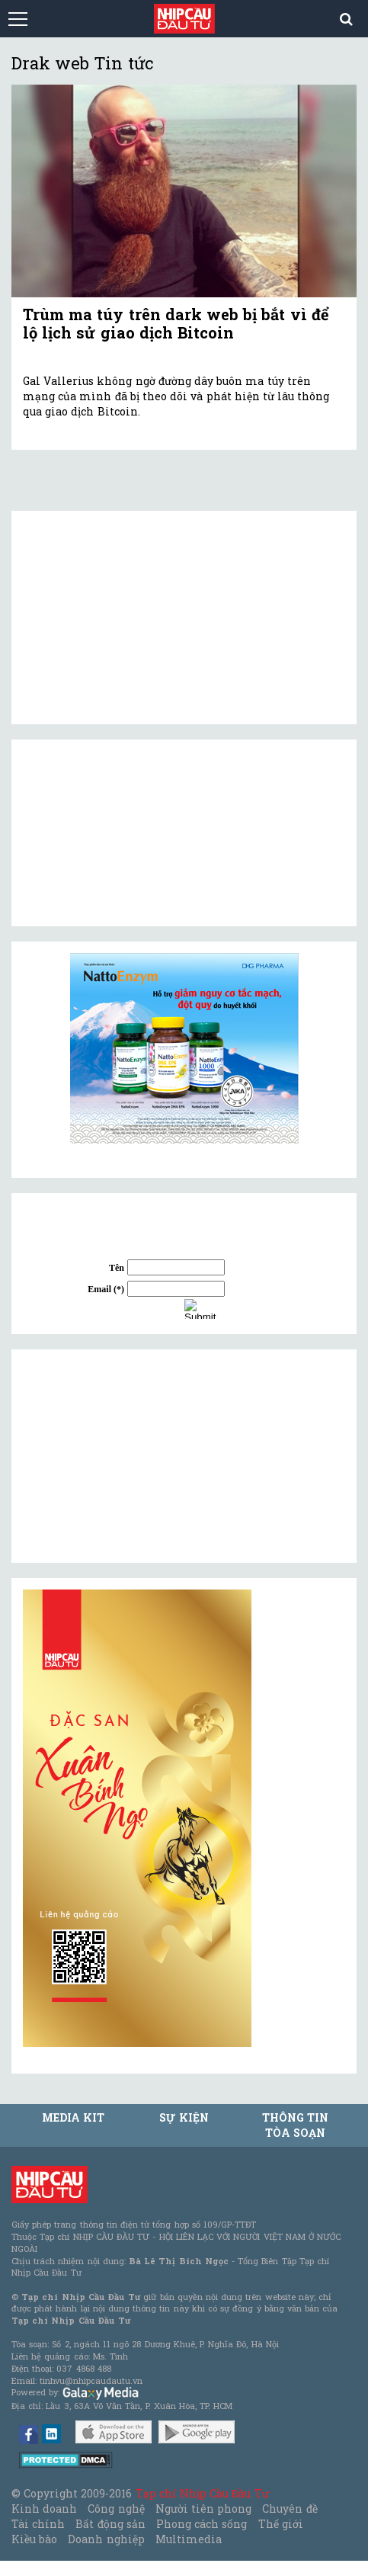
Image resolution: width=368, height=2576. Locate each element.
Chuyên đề (289, 2508)
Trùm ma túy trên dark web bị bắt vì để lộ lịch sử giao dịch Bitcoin (176, 323)
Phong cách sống (201, 2524)
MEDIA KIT (73, 2117)
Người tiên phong (203, 2508)
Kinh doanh (44, 2508)
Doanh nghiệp (106, 2539)
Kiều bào (34, 2539)
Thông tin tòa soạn (295, 2125)
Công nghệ (116, 2508)
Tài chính (38, 2524)
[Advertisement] (137, 1456)
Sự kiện (183, 2117)
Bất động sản (110, 2524)
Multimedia (188, 2539)
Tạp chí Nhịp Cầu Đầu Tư (202, 2493)
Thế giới (280, 2524)
